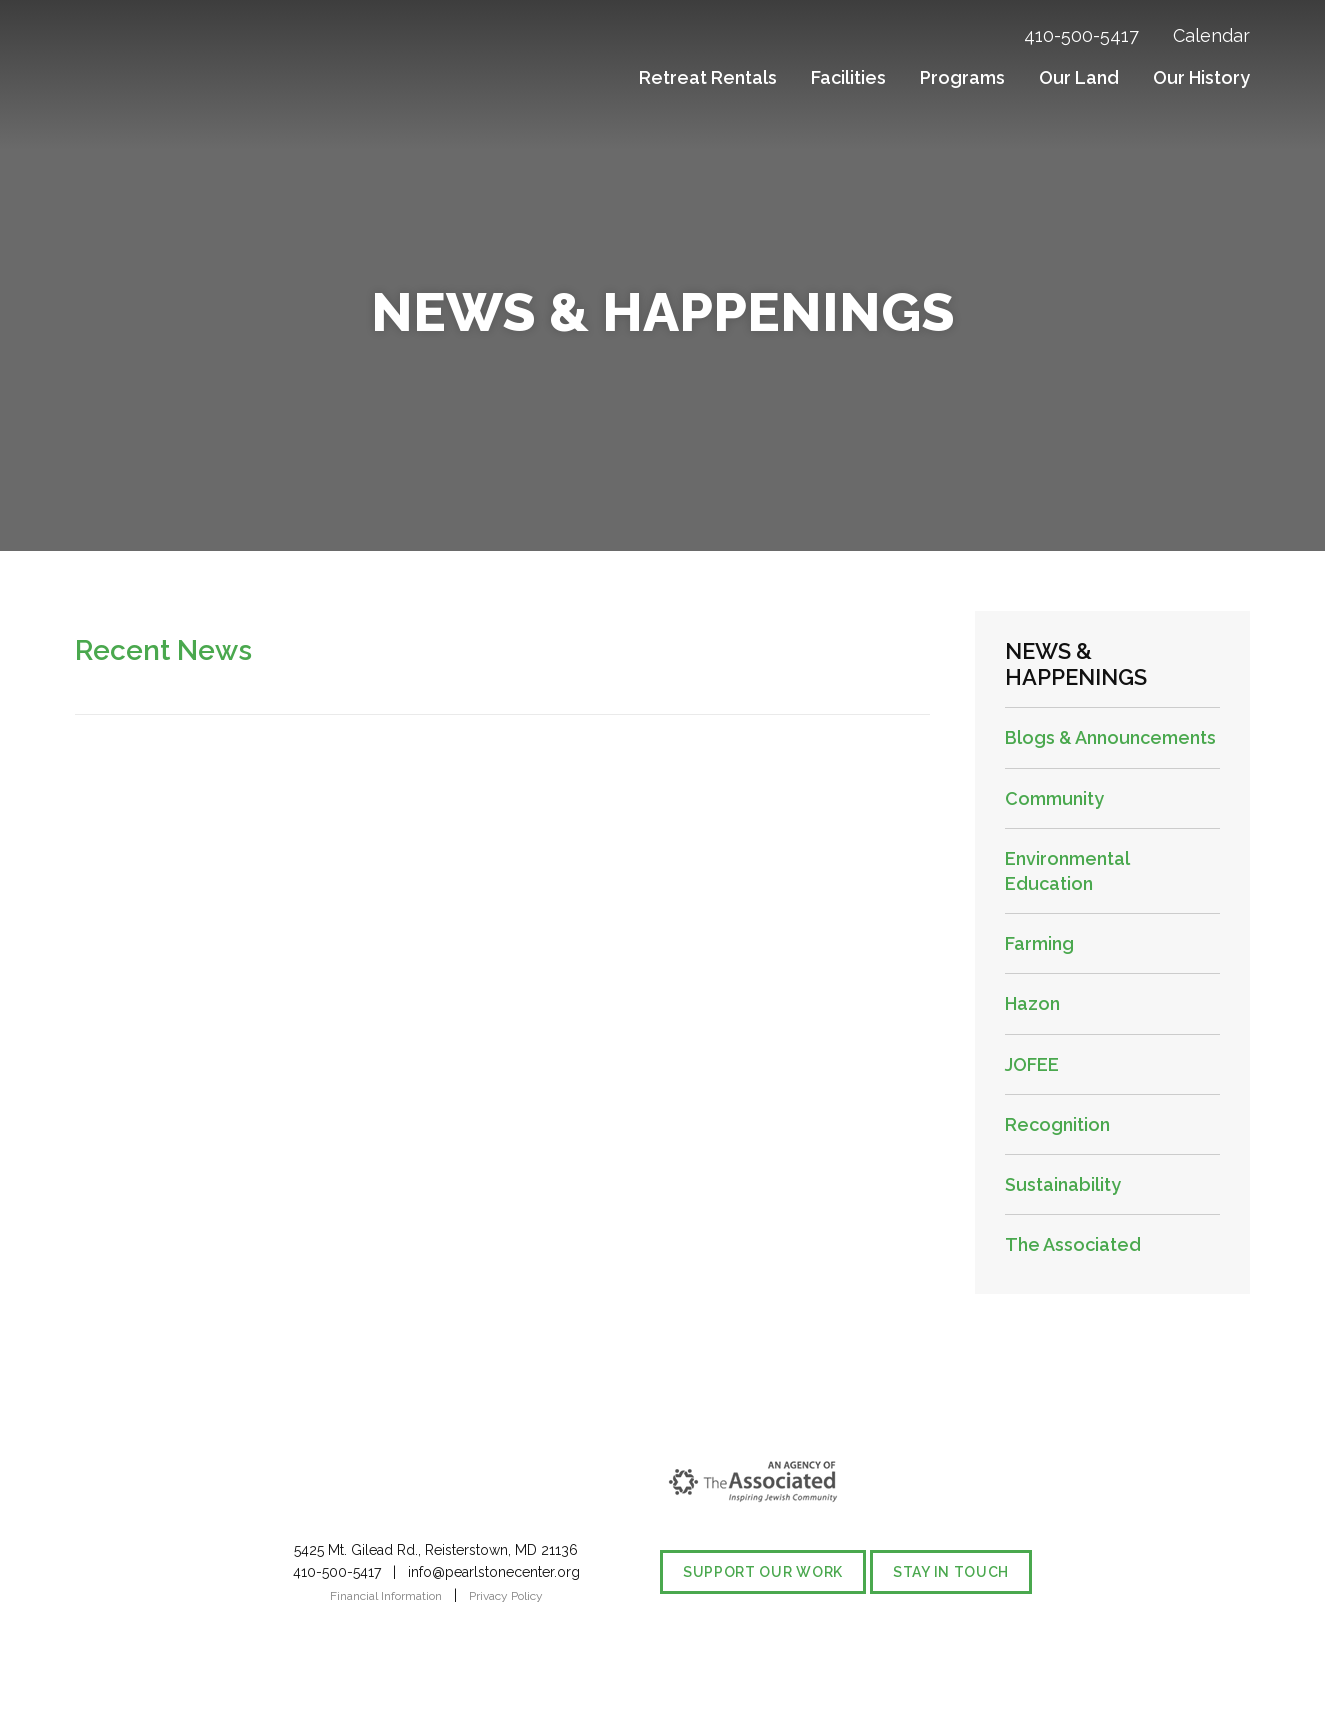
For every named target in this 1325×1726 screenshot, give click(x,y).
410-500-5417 (1081, 35)
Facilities (848, 77)
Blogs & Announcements (1110, 737)
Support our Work (763, 1572)
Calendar (1211, 35)
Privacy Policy (506, 1596)
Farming (1039, 943)
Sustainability (1063, 1184)
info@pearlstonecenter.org (494, 1572)
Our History (1201, 77)
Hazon (1032, 1003)
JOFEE (1032, 1064)
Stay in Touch (951, 1572)
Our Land (1079, 77)
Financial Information (386, 1596)
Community (1054, 798)
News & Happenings (1076, 664)
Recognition (1057, 1124)
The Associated (1073, 1244)
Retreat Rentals (708, 77)
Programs (962, 77)
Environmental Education (1067, 871)
